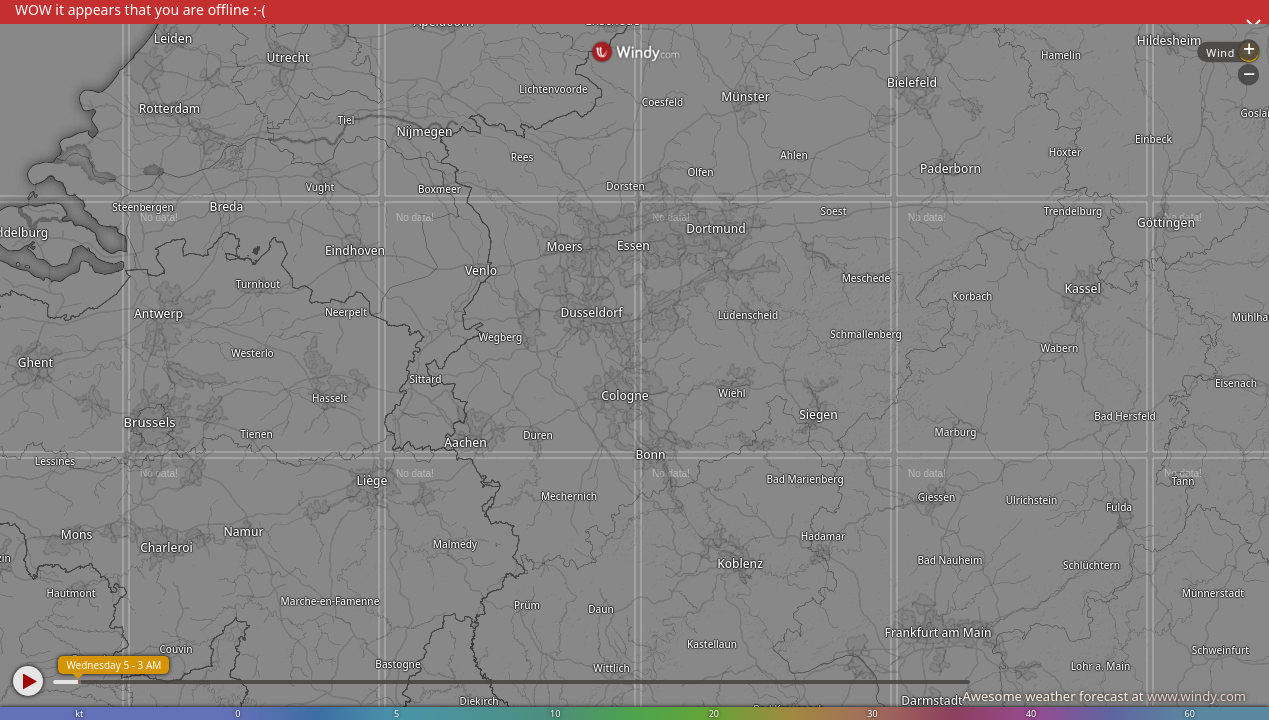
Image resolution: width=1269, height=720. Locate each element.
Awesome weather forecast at (1104, 696)
